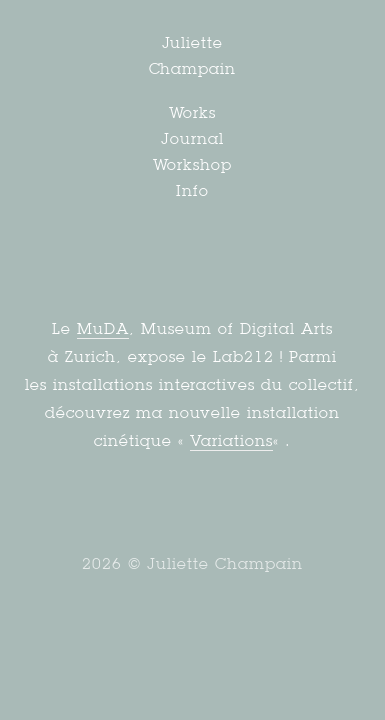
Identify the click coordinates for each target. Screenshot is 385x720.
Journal (192, 138)
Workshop (193, 164)
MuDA (103, 328)
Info (192, 190)
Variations (231, 440)
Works (193, 112)
